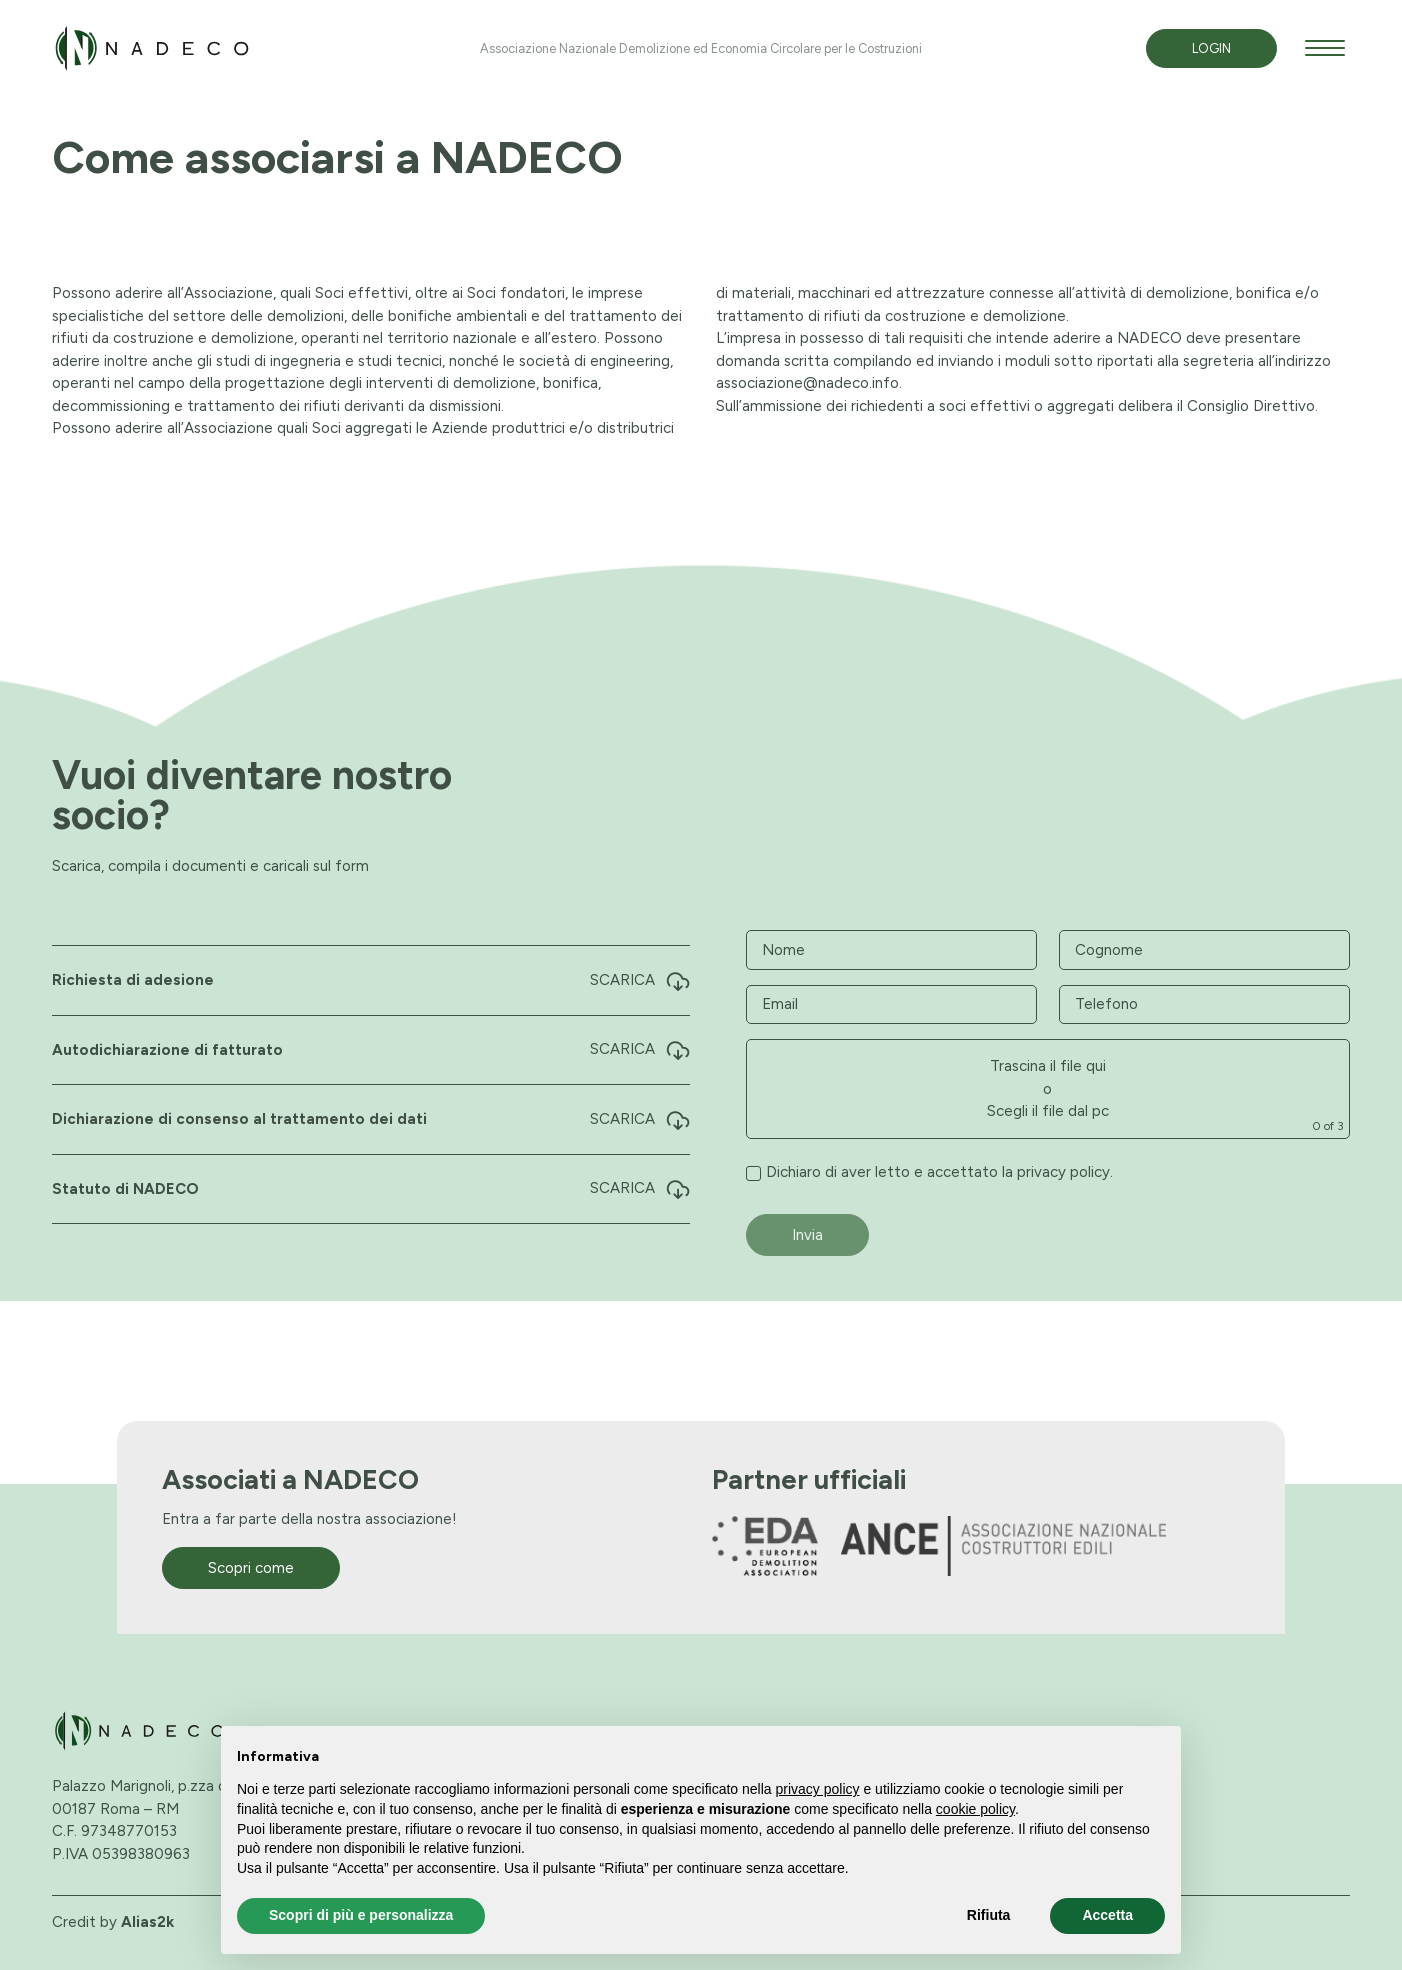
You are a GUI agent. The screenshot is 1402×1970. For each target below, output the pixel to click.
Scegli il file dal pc (1048, 1111)
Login (1211, 48)
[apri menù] (1325, 51)
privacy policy (1063, 1172)
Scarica (640, 980)
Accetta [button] (1107, 1915)
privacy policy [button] (818, 1789)
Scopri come (251, 1567)
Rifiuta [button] (989, 1915)
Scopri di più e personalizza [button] (361, 1915)
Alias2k (147, 1921)
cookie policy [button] (975, 1809)
